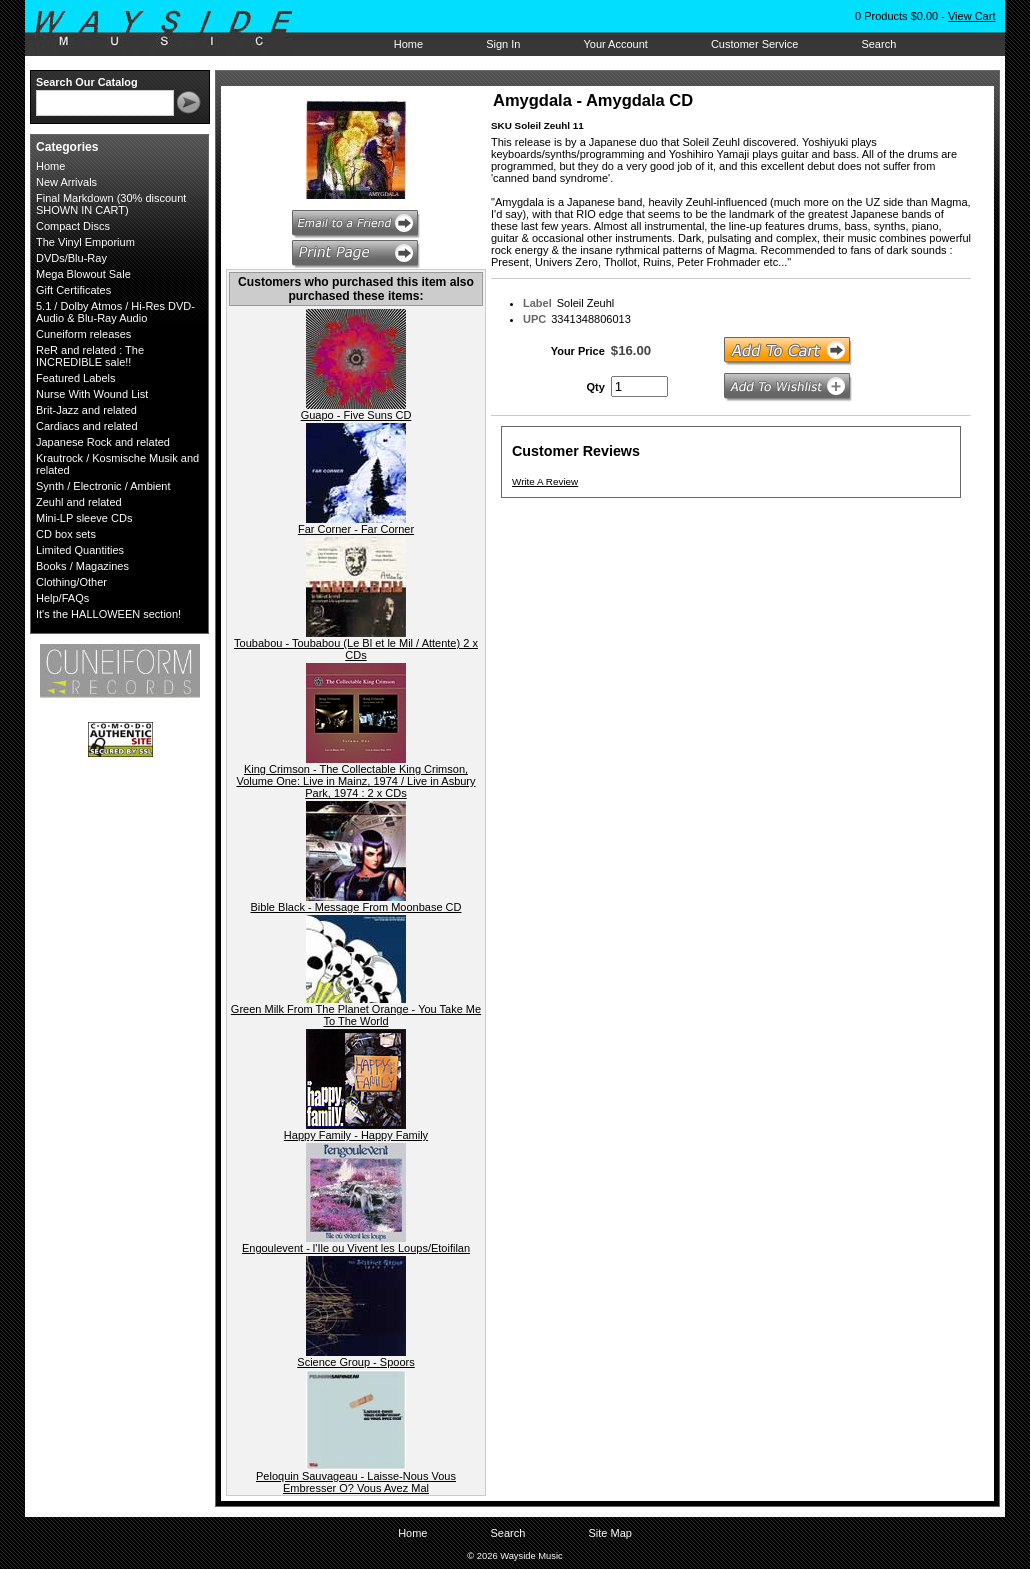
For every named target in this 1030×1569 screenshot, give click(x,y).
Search (878, 44)
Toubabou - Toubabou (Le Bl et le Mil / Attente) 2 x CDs (356, 649)
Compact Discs (73, 226)
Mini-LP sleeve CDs (84, 518)
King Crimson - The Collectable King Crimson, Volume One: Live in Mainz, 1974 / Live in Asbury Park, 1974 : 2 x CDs (355, 781)
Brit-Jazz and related (86, 410)
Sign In (503, 44)
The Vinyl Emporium (85, 242)
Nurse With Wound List (92, 394)
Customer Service (754, 44)
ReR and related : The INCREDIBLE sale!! (90, 356)
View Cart (971, 16)
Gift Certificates (73, 290)
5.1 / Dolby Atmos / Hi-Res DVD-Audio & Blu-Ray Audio (115, 312)
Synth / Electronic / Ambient (103, 486)
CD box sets (66, 534)
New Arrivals (66, 182)
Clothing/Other (71, 582)
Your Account (615, 44)
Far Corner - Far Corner (356, 529)
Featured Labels (76, 378)
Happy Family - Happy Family (356, 1135)
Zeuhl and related (79, 502)
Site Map (609, 1533)
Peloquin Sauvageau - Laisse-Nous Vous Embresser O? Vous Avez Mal (356, 1482)
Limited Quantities (80, 550)
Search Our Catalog (87, 82)
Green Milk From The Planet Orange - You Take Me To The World (356, 1015)
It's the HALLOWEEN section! (108, 614)
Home (408, 44)
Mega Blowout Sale (83, 274)
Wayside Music (173, 29)
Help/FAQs (62, 598)
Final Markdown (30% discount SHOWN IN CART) (111, 204)
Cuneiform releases (83, 334)
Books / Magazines (82, 566)
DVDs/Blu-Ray (71, 258)
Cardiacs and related (87, 426)
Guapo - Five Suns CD (356, 415)
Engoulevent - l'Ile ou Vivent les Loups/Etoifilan (356, 1248)
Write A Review (545, 481)
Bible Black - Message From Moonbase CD (356, 907)
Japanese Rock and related (103, 442)
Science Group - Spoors (355, 1362)
